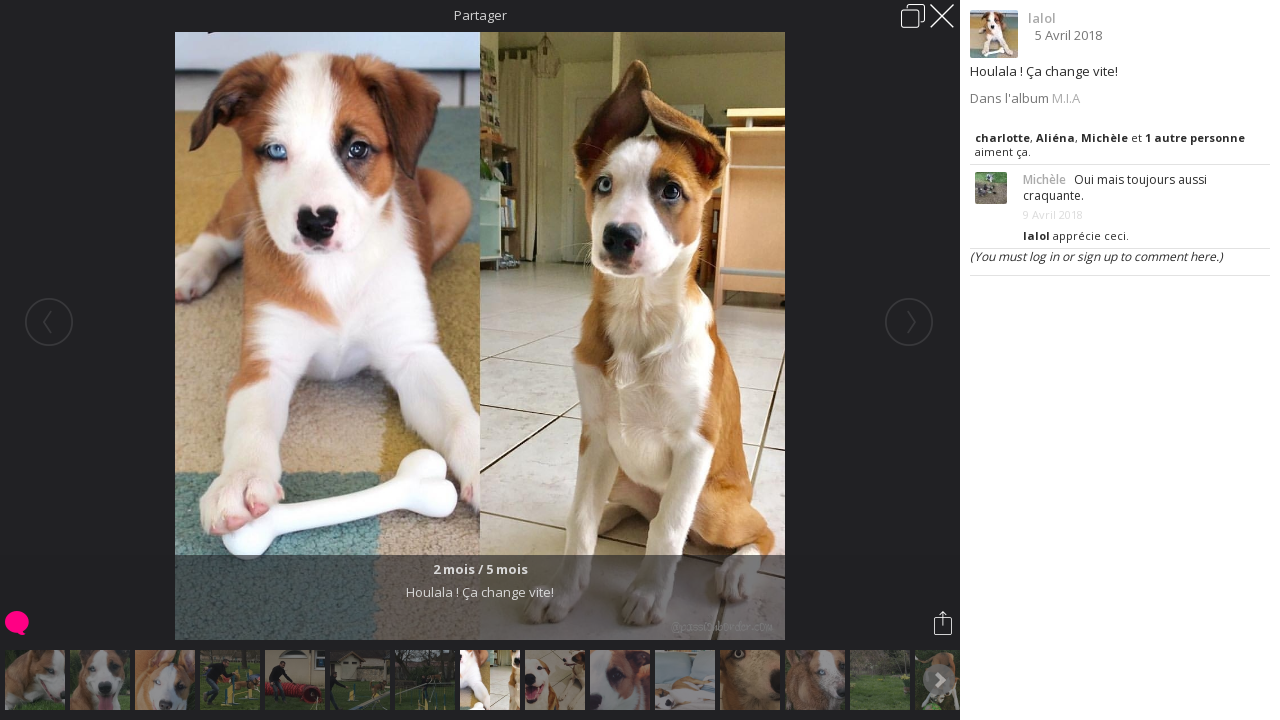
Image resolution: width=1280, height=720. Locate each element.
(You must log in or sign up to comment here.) (1096, 256)
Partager (480, 15)
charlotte (1002, 137)
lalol (1042, 18)
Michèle (1104, 137)
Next (939, 680)
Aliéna (1055, 137)
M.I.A (1066, 98)
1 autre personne (1195, 137)
